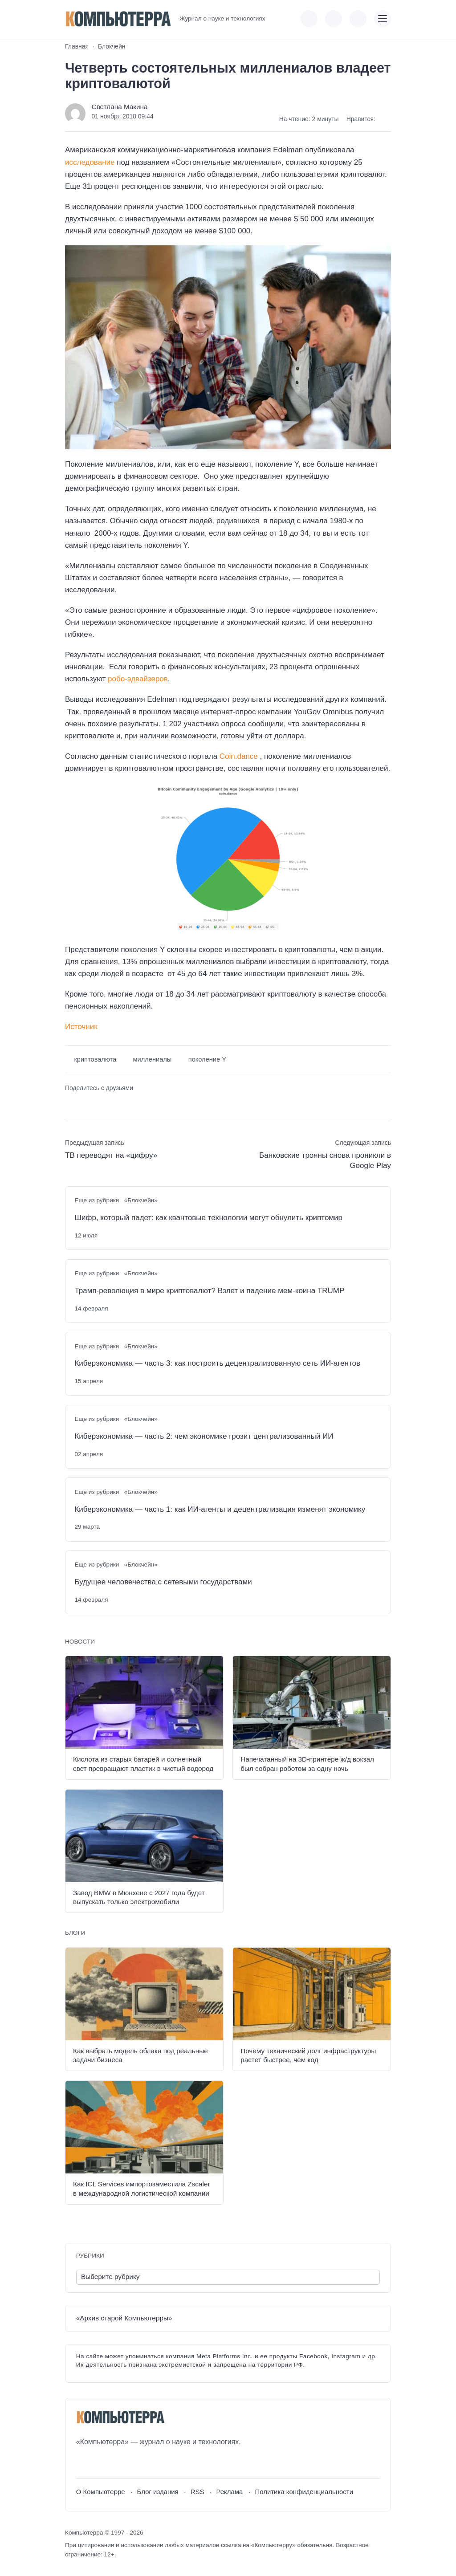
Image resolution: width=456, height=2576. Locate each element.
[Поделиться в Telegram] (87, 1103)
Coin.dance (240, 756)
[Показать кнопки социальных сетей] (309, 18)
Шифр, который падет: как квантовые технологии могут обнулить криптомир (208, 1217)
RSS (197, 2491)
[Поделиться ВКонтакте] (71, 1103)
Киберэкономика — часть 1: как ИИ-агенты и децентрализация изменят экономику (219, 1509)
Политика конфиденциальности (304, 2491)
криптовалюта (95, 1059)
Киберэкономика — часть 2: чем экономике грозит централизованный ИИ (203, 1436)
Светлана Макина (120, 106)
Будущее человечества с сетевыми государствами (163, 1582)
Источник (81, 1026)
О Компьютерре (100, 2491)
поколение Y (207, 1059)
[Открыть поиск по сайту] (358, 18)
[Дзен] (132, 2463)
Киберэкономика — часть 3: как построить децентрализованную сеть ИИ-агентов (217, 1363)
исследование (90, 162)
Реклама (229, 2491)
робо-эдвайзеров (138, 679)
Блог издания (158, 2491)
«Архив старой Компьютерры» (124, 2318)
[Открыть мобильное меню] (382, 18)
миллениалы (152, 1059)
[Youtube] (99, 2463)
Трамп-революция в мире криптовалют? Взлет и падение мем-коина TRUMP (209, 1290)
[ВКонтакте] (82, 2463)
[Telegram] (115, 2463)
